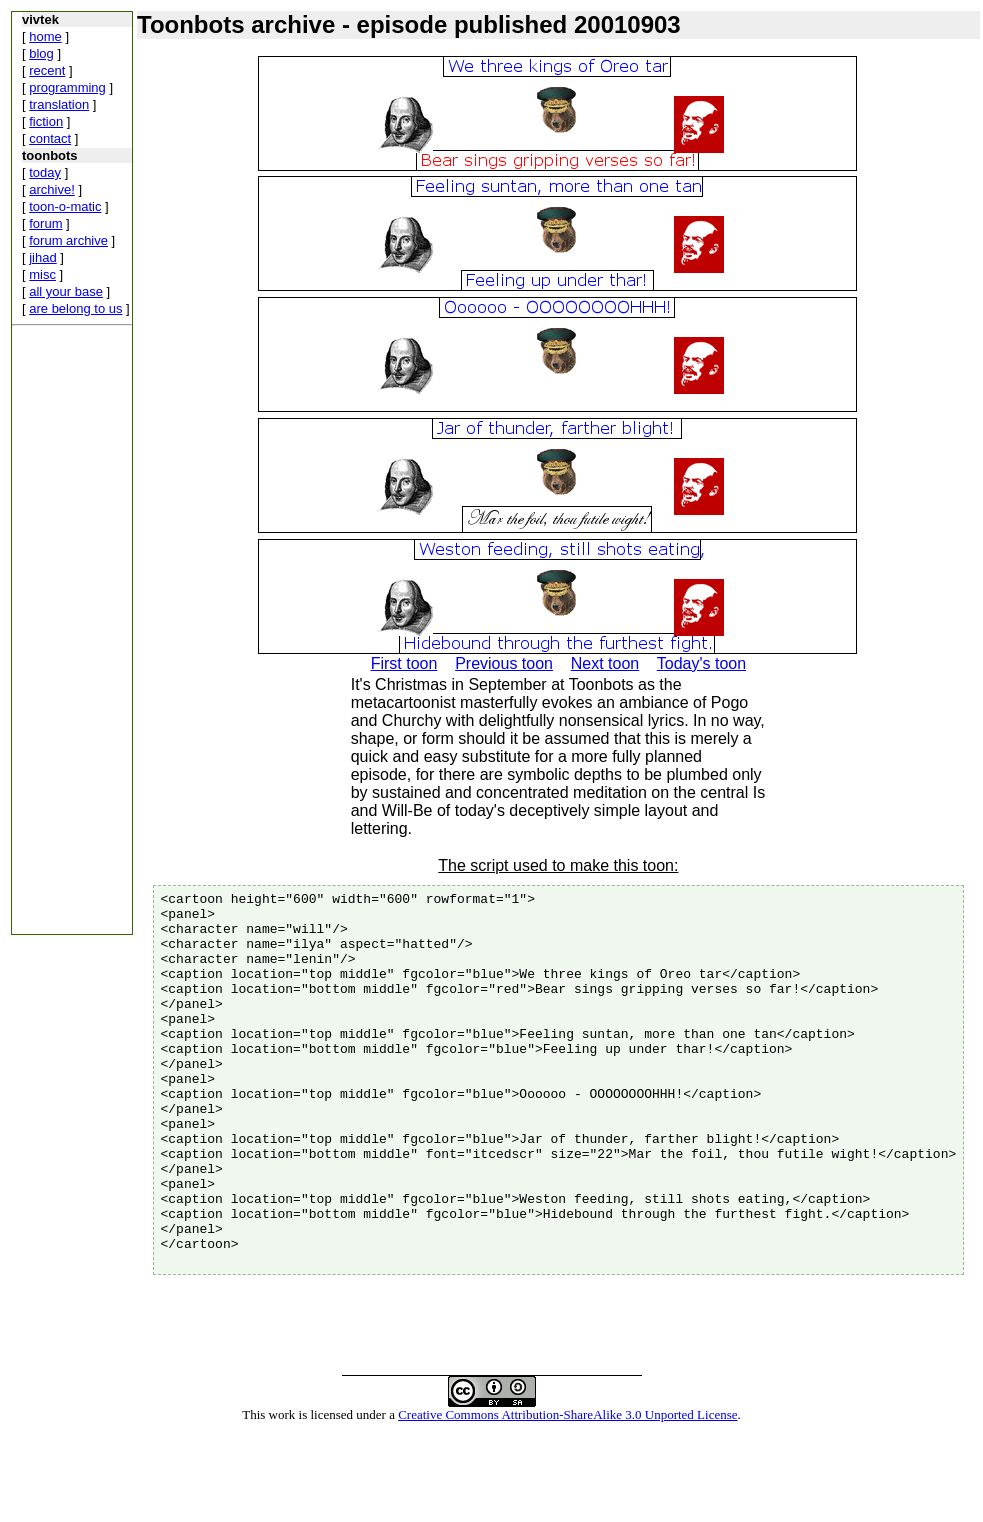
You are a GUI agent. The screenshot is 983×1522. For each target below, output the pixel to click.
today (45, 172)
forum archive (68, 240)
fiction (46, 121)
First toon (404, 663)
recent (47, 70)
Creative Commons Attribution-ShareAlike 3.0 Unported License (567, 1489)
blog (41, 53)
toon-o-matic (65, 206)
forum (45, 223)
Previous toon (504, 663)
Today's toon (701, 663)
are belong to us (75, 308)
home (45, 36)
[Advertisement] (72, 634)
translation (59, 104)
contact (50, 138)
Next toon (605, 663)
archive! (52, 189)
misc (42, 274)
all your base (66, 291)
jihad (42, 257)
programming (67, 87)
